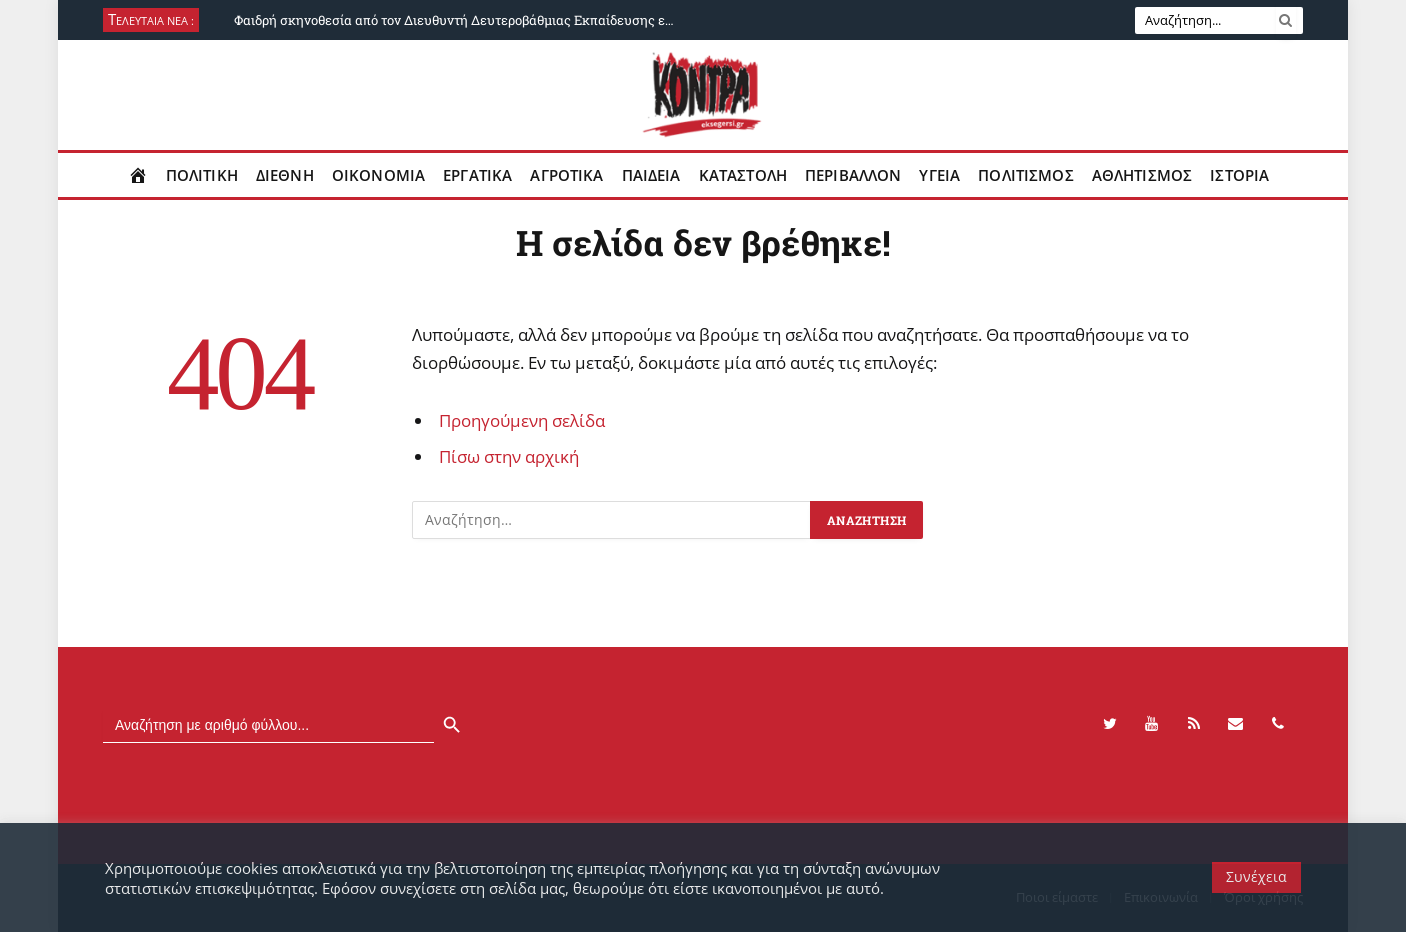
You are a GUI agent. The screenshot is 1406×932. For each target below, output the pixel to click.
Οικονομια (378, 175)
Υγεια (939, 175)
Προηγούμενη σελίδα (522, 420)
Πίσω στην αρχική (509, 456)
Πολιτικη (202, 175)
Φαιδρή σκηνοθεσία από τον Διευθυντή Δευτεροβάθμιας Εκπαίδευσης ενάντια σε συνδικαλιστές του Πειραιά (459, 20)
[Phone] (1278, 724)
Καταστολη (743, 175)
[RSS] (1194, 724)
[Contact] (1236, 724)
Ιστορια (1239, 175)
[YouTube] (1152, 724)
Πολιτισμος (1026, 175)
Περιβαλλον (853, 175)
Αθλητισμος (1142, 175)
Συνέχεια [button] (1256, 876)
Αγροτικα (566, 175)
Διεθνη (285, 175)
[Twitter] (1110, 724)
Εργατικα (477, 175)
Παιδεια (651, 175)
